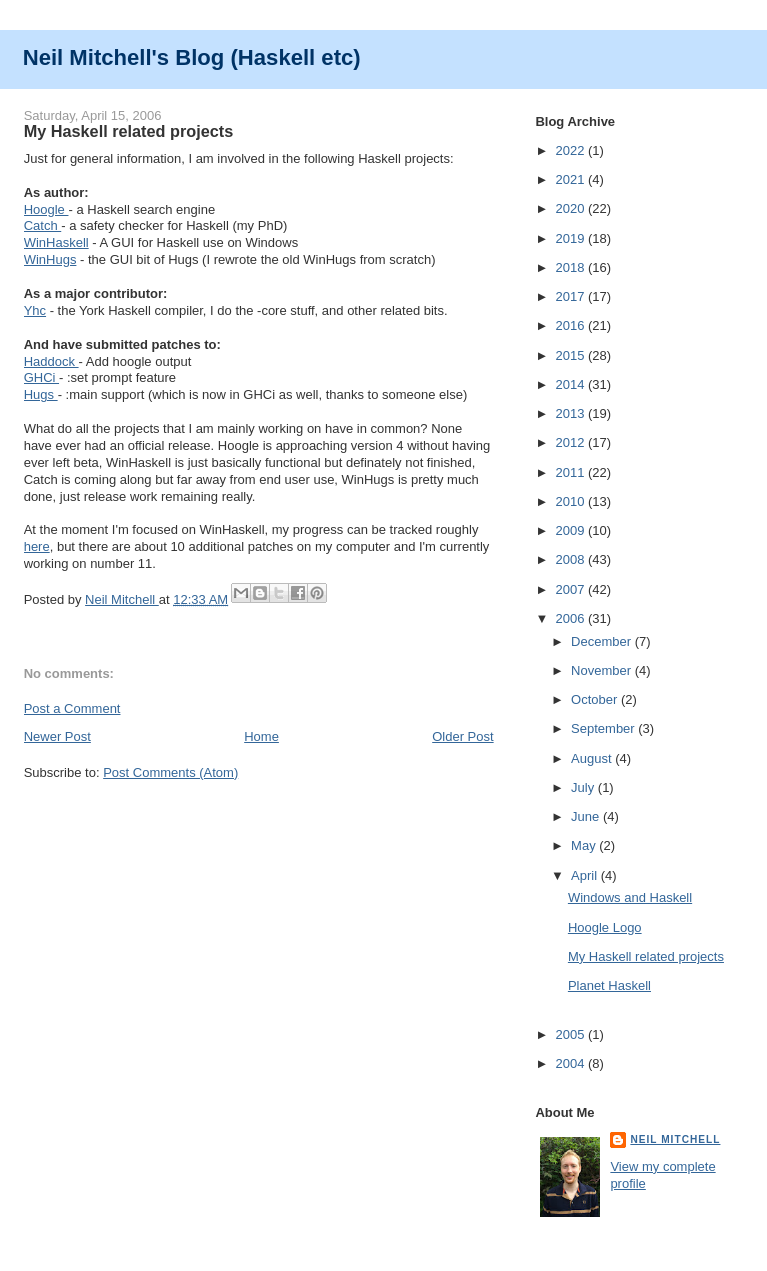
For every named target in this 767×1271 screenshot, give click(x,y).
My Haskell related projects (646, 956)
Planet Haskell (609, 985)
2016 (571, 325)
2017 (571, 296)
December (603, 641)
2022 (571, 150)
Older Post (462, 736)
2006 (571, 618)
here (37, 546)
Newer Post (57, 736)
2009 (571, 530)
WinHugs (50, 259)
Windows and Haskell (630, 897)
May (585, 845)
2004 (571, 1063)
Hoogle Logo (605, 927)
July (584, 787)
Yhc (35, 310)
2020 (571, 208)
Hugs (41, 394)
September (604, 728)
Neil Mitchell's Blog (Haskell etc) (192, 57)
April (586, 875)
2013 (571, 413)
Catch (43, 225)
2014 (571, 384)
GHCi (41, 377)
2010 (571, 501)
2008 (571, 559)
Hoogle (46, 209)
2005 (571, 1034)
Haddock (51, 361)
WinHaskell (56, 242)
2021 (571, 179)
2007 (571, 589)
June (587, 816)
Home (261, 736)
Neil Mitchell (122, 599)
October (596, 699)
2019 (571, 238)
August (593, 758)
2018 (571, 267)
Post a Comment (72, 708)
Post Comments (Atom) (170, 772)
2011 (571, 472)
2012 (571, 442)
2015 (571, 355)
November (603, 670)
